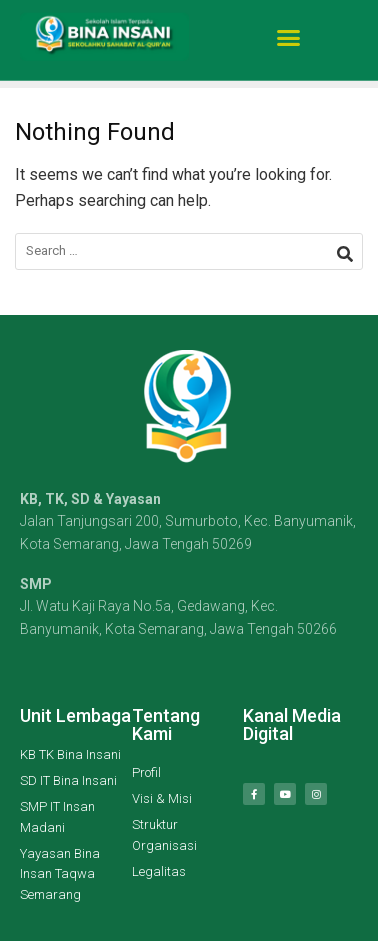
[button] (289, 33)
